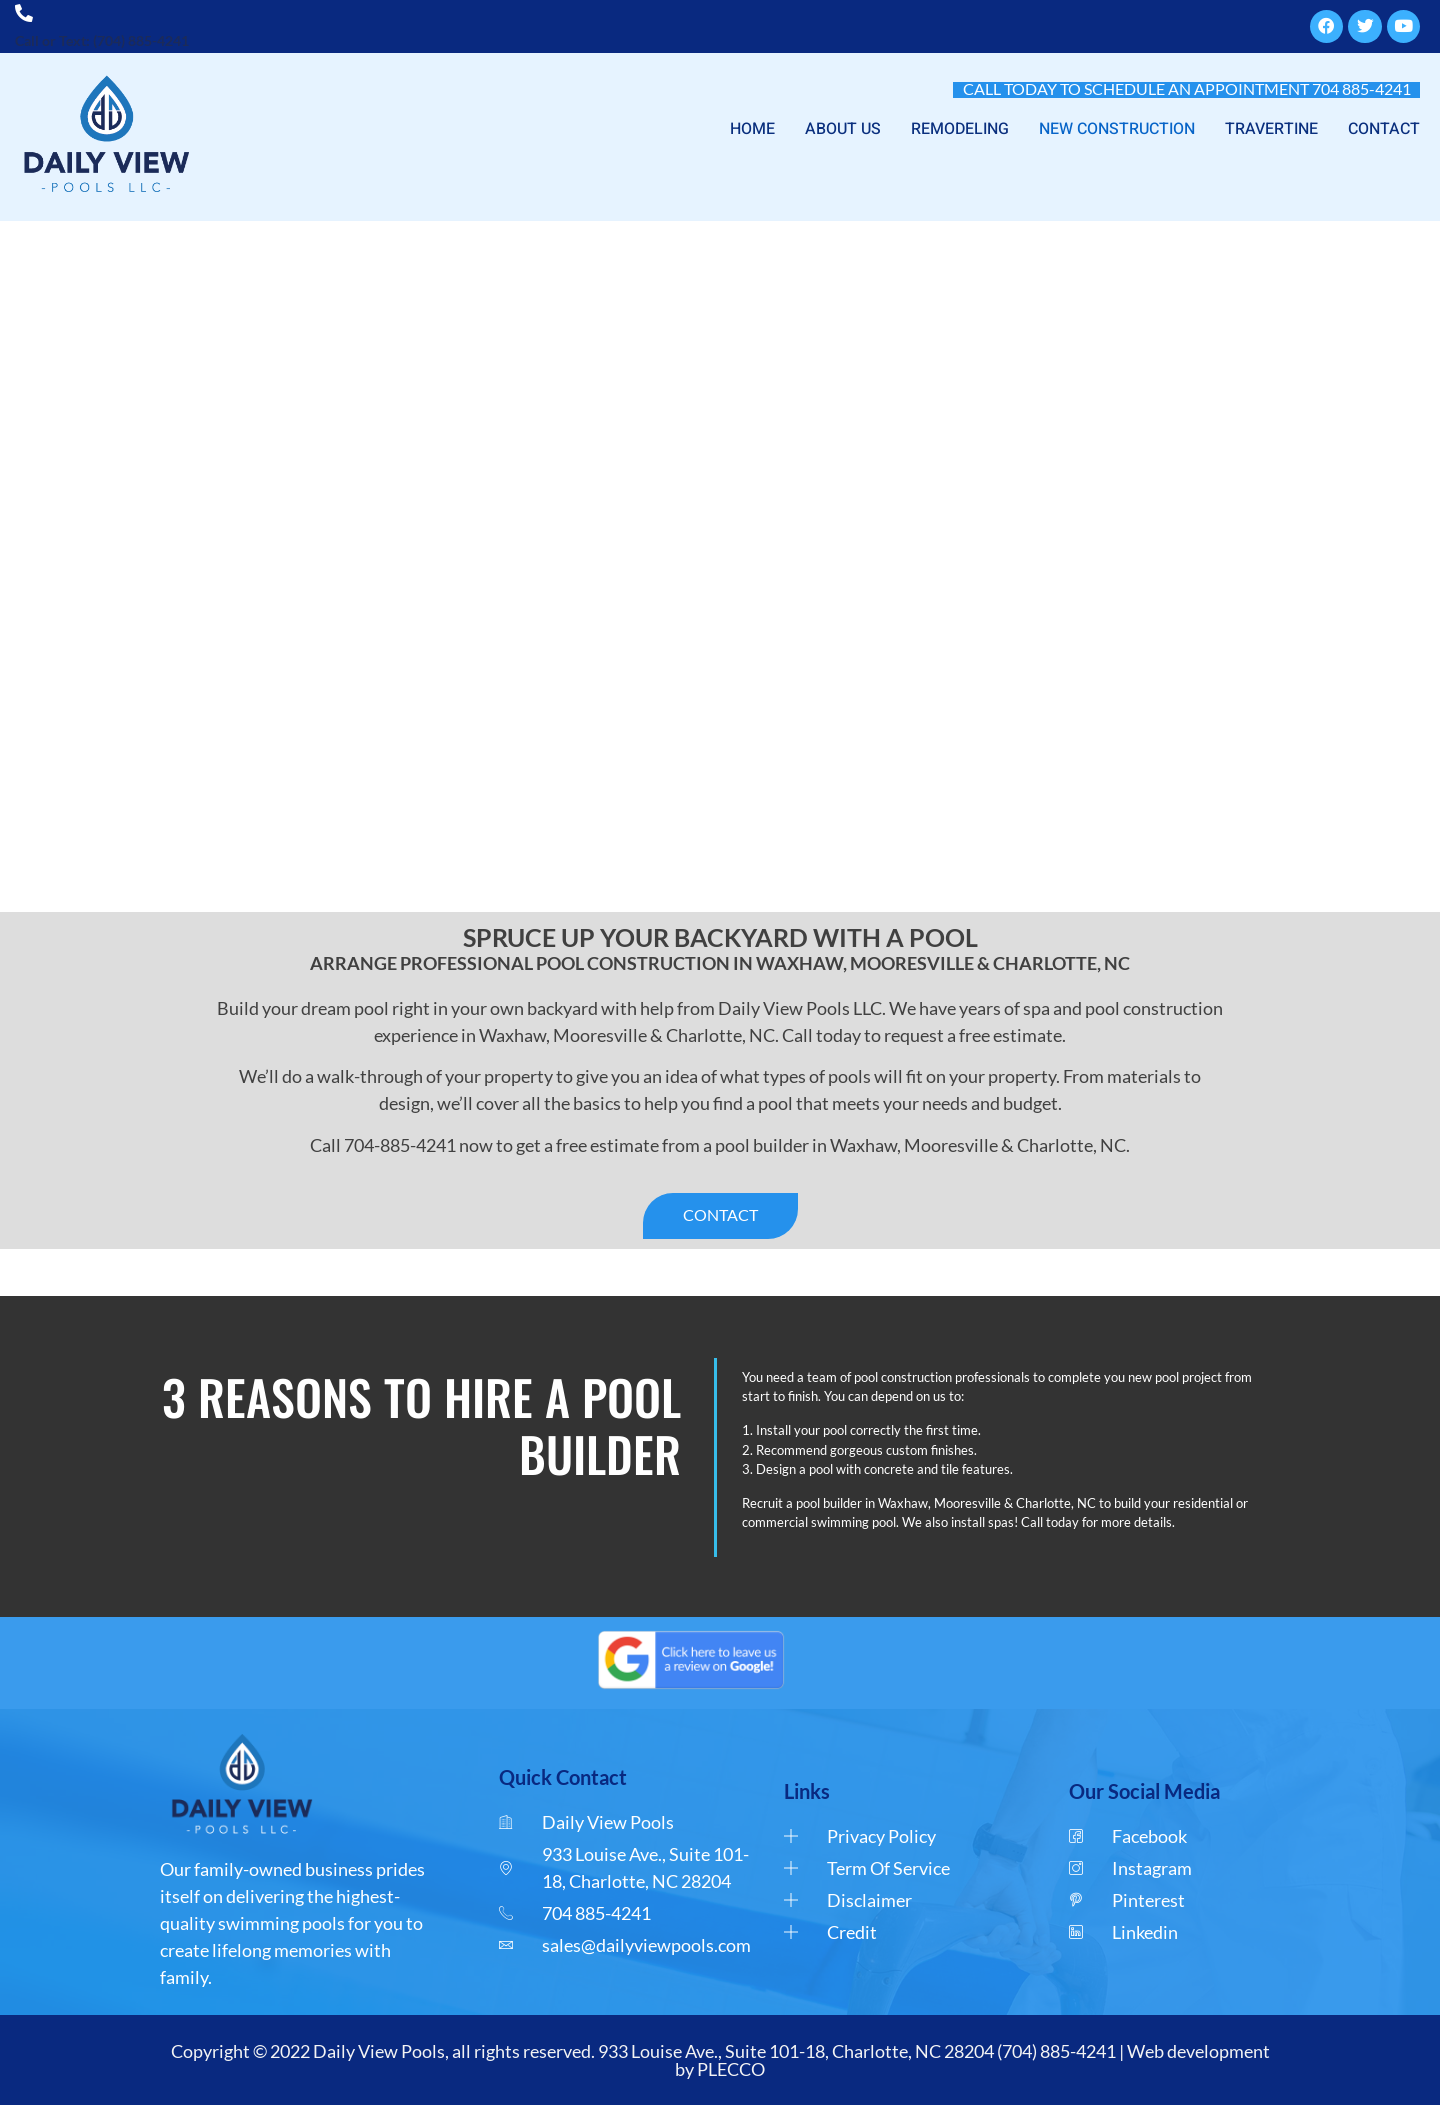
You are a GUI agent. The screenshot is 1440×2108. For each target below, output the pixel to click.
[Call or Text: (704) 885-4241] (25, 13)
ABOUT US (843, 130)
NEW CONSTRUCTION (1117, 130)
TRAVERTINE (1271, 130)
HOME (752, 130)
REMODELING (960, 130)
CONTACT (1384, 130)
